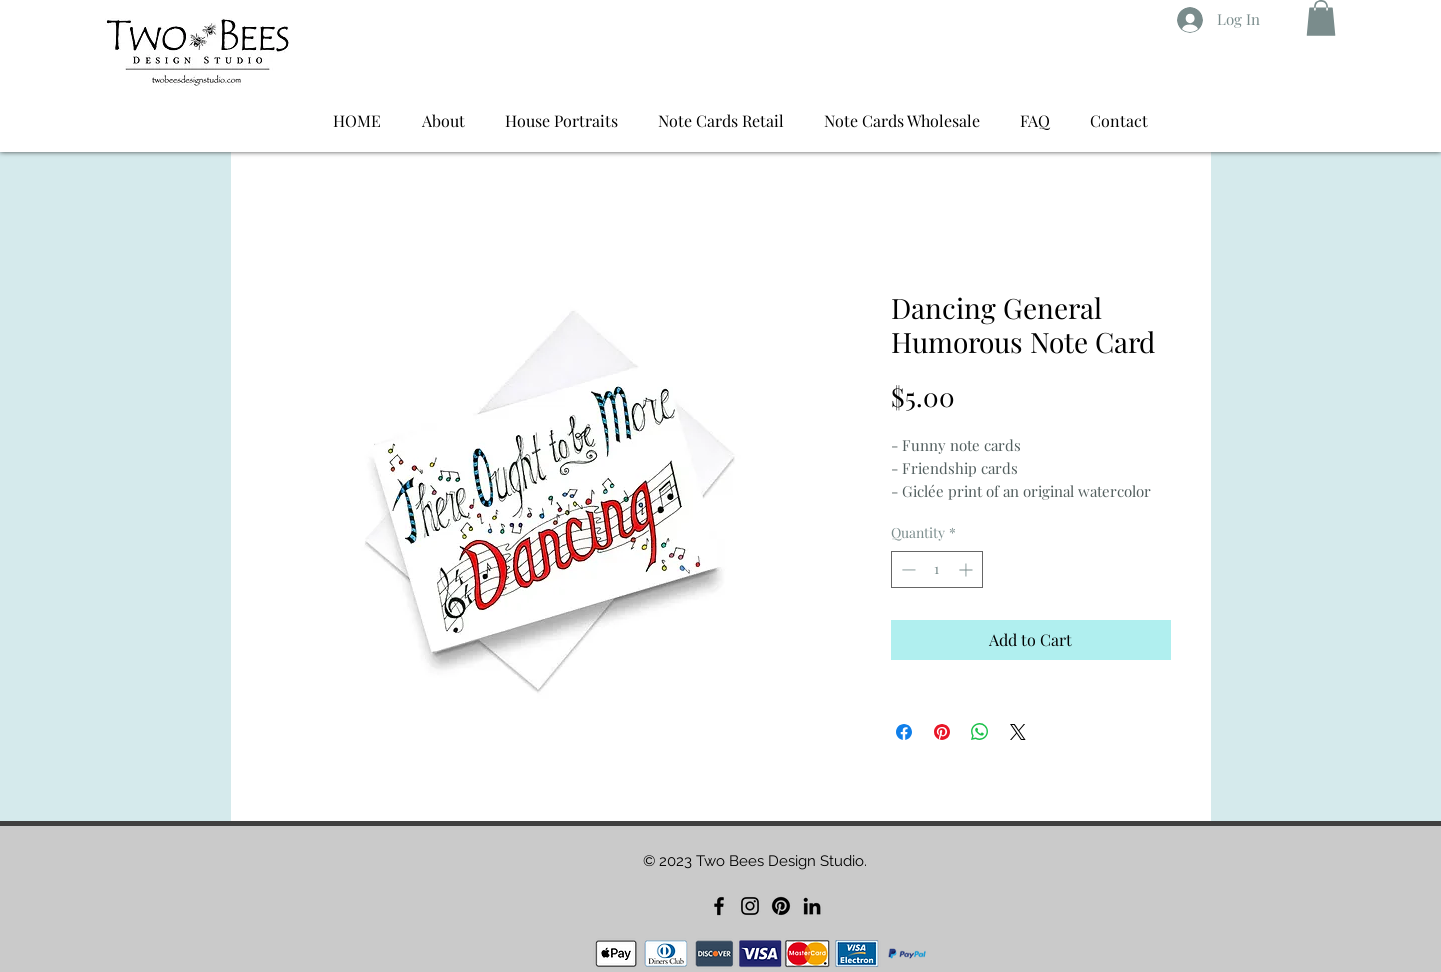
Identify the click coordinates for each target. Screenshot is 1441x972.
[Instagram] (750, 906)
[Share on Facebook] (904, 732)
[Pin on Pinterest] (942, 732)
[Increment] (967, 569)
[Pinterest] (781, 906)
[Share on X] (1018, 732)
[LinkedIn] (812, 906)
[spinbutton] (937, 569)
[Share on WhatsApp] (980, 732)
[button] (1321, 18)
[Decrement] (906, 569)
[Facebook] (719, 906)
